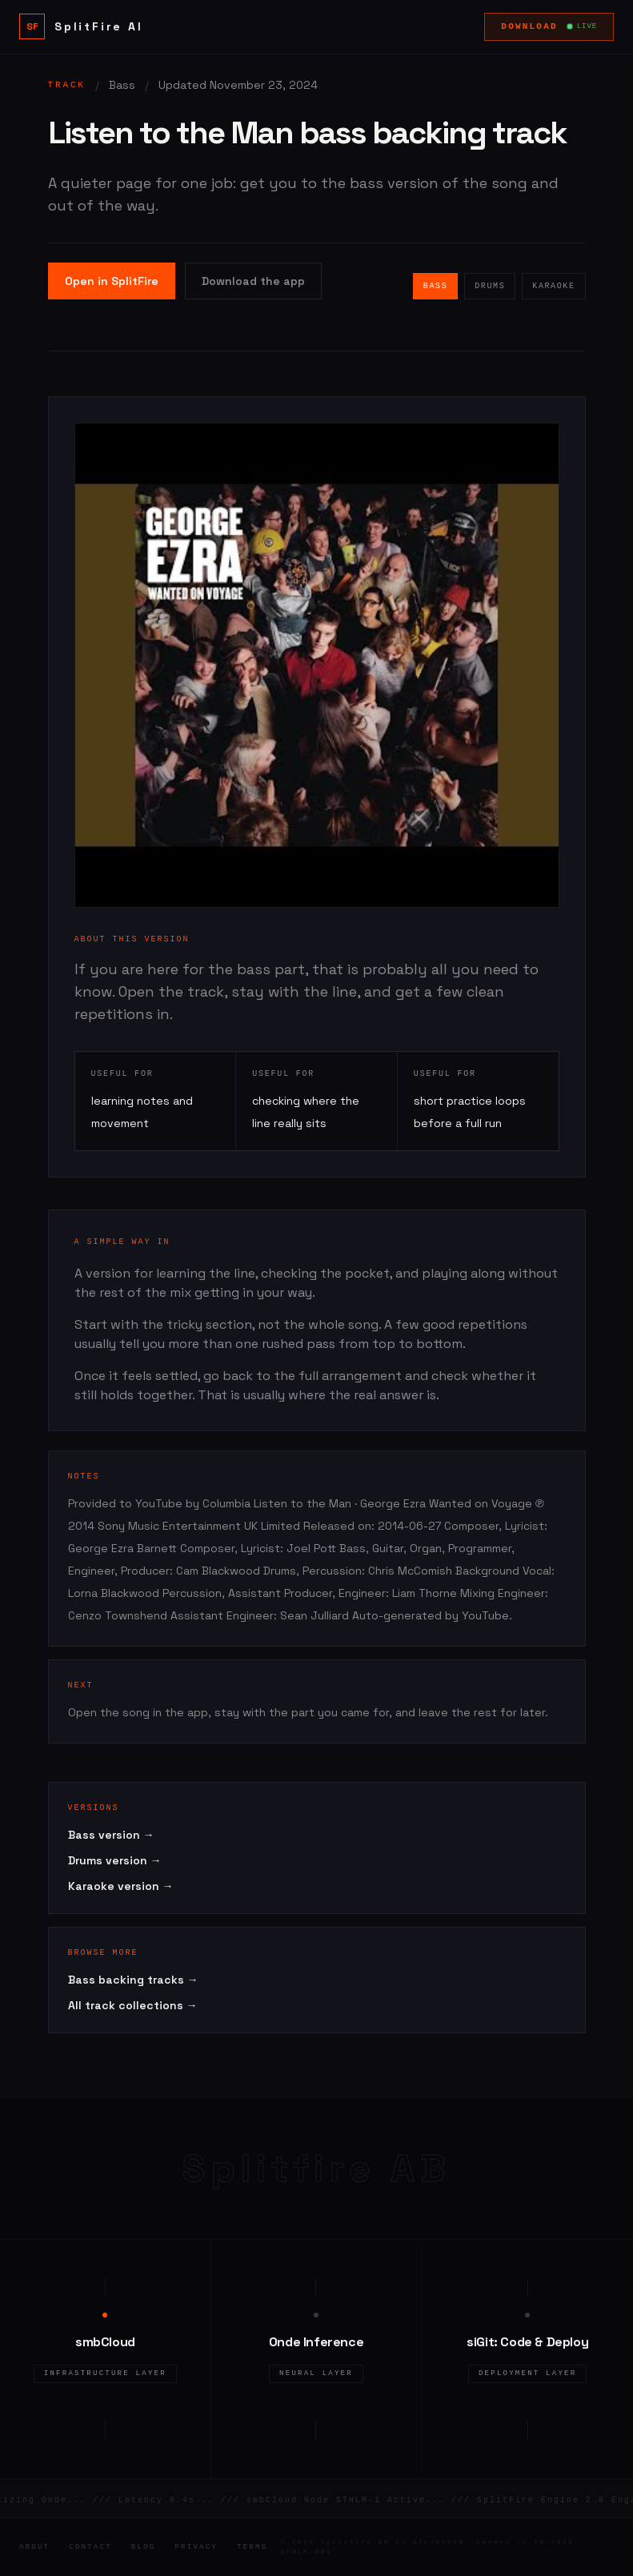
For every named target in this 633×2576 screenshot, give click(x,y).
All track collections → (133, 2005)
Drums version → (115, 1860)
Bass (435, 286)
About (34, 2547)
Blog (143, 2547)
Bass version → (111, 1835)
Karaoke (553, 286)
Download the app (253, 281)
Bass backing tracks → (133, 1979)
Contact (90, 2547)
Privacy (196, 2547)
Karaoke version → (121, 1886)
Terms (252, 2547)
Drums (490, 286)
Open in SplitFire (111, 281)
